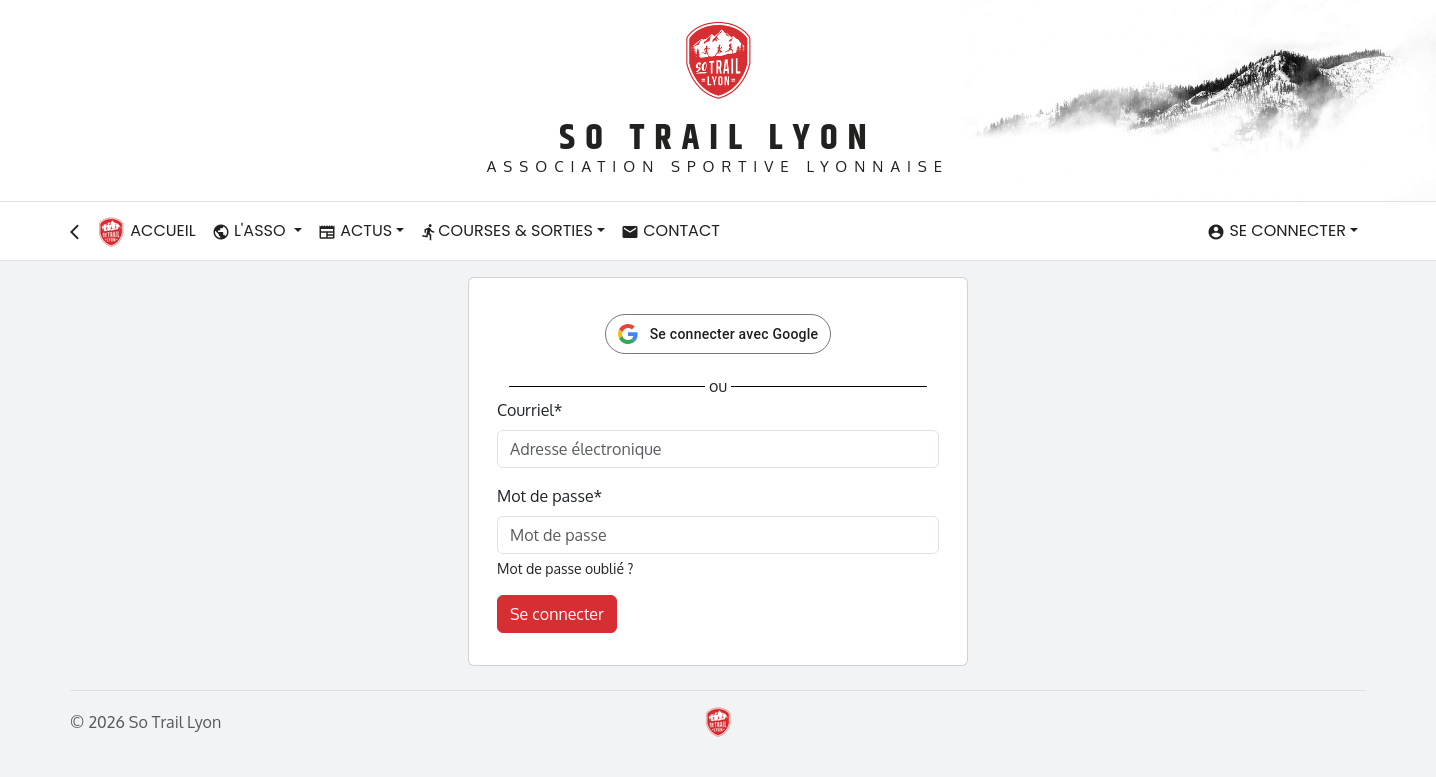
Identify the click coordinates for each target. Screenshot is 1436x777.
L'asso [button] (251, 230)
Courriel (529, 410)
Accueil (146, 232)
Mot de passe (549, 496)
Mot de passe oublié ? (565, 568)
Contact (670, 230)
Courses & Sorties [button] (506, 230)
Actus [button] (355, 230)
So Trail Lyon (717, 138)
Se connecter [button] (1276, 230)
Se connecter (557, 614)
